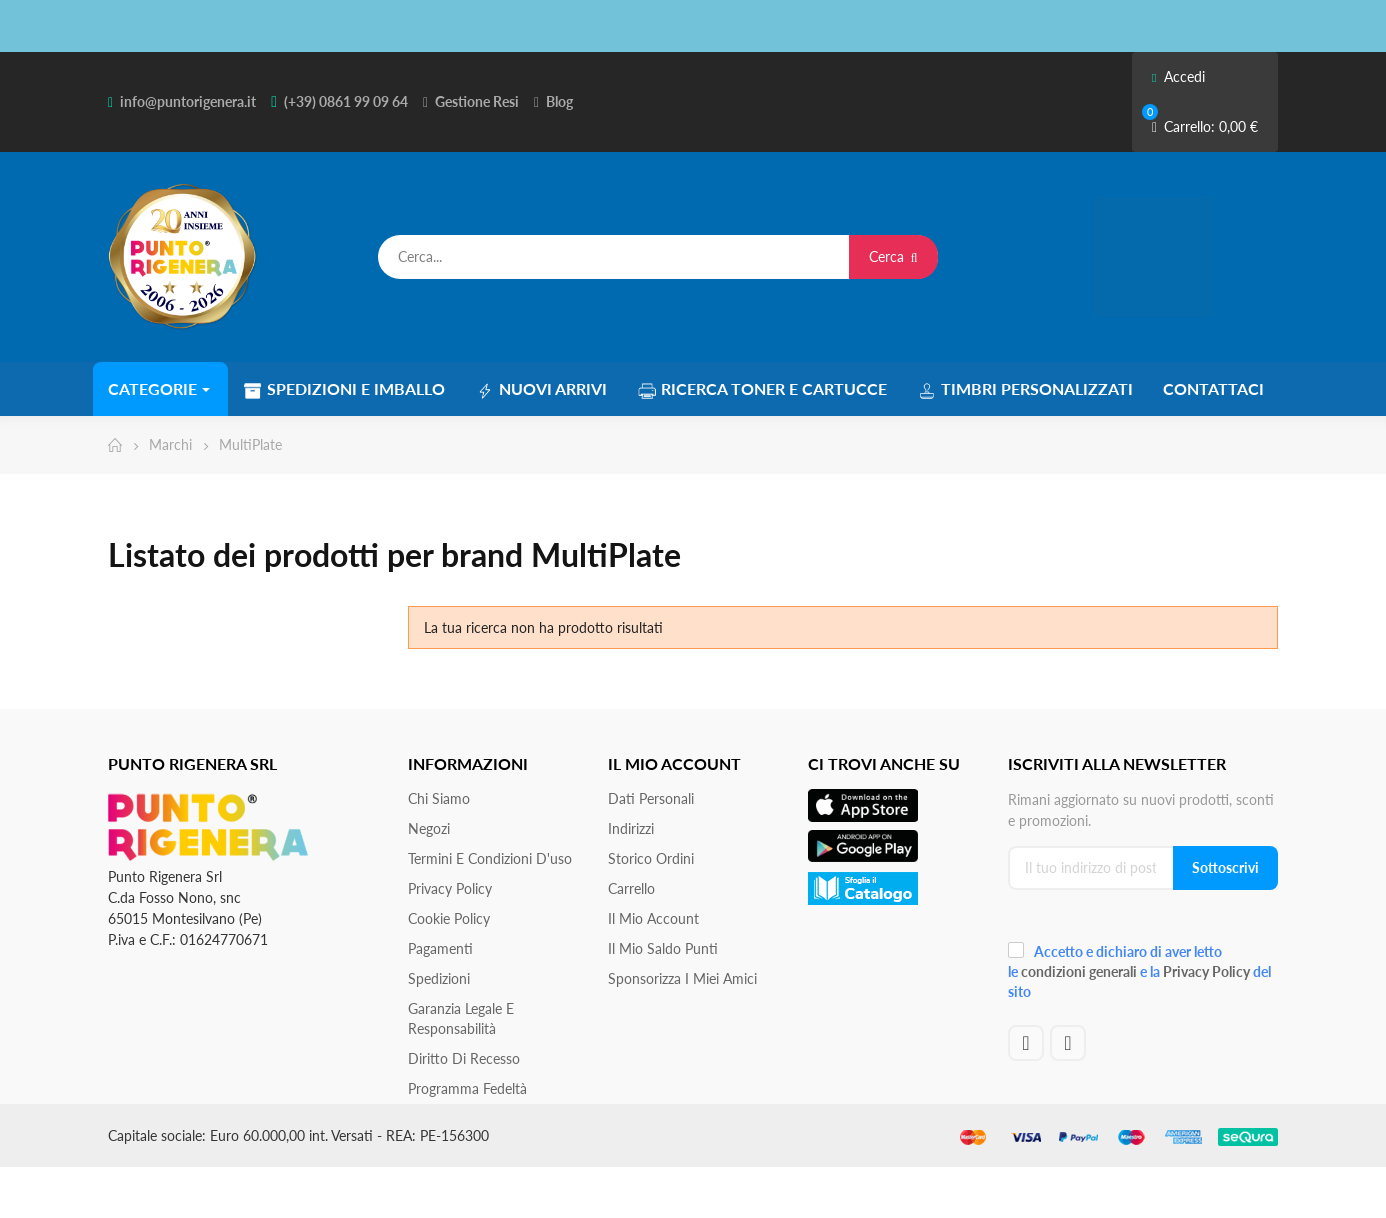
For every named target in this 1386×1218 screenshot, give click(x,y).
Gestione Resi (477, 101)
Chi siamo (439, 798)
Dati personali (651, 798)
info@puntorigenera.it (188, 101)
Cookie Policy (449, 918)
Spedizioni (439, 978)
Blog (559, 101)
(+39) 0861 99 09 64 (346, 101)
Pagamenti (440, 948)
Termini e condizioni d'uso (490, 858)
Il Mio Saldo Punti (663, 948)
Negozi (429, 828)
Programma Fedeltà (467, 1088)
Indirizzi (631, 828)
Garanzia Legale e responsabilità (461, 1018)
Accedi (1178, 76)
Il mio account (653, 918)
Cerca (893, 256)
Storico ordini (651, 858)
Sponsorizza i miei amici (682, 978)
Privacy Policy (450, 888)
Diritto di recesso (464, 1058)
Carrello (631, 888)
